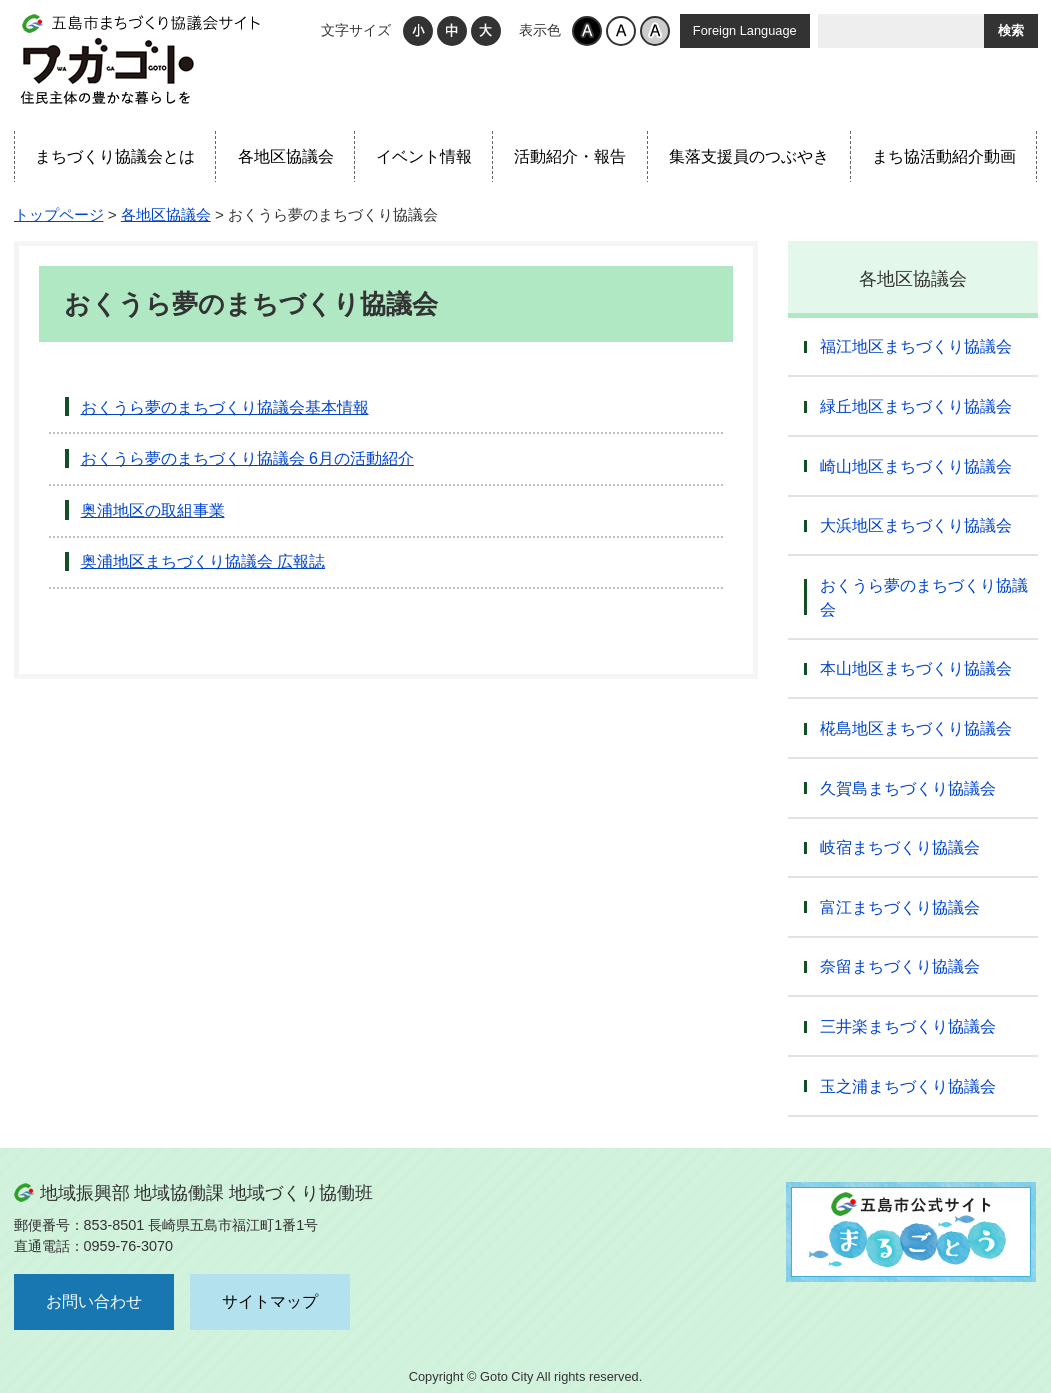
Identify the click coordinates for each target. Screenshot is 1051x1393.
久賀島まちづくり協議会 (908, 788)
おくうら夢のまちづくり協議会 (924, 597)
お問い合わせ (94, 1301)
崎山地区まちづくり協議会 (916, 466)
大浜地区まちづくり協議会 (916, 525)
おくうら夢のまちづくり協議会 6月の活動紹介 (247, 458)
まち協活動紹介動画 (944, 156)
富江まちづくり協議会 (900, 907)
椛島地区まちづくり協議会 (916, 728)
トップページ (59, 214)
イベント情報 (424, 156)
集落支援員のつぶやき (749, 156)
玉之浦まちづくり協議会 (908, 1086)
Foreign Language (745, 30)
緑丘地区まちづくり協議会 (916, 406)
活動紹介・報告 (570, 156)
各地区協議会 (286, 156)
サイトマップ (270, 1301)
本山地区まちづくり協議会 (916, 668)
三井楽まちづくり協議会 (908, 1026)
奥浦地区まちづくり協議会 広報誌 (203, 561)
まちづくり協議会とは (115, 156)
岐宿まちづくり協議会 (900, 847)
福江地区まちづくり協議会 (916, 346)
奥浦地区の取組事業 (153, 510)
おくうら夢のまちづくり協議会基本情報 (225, 407)
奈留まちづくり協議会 (900, 966)
